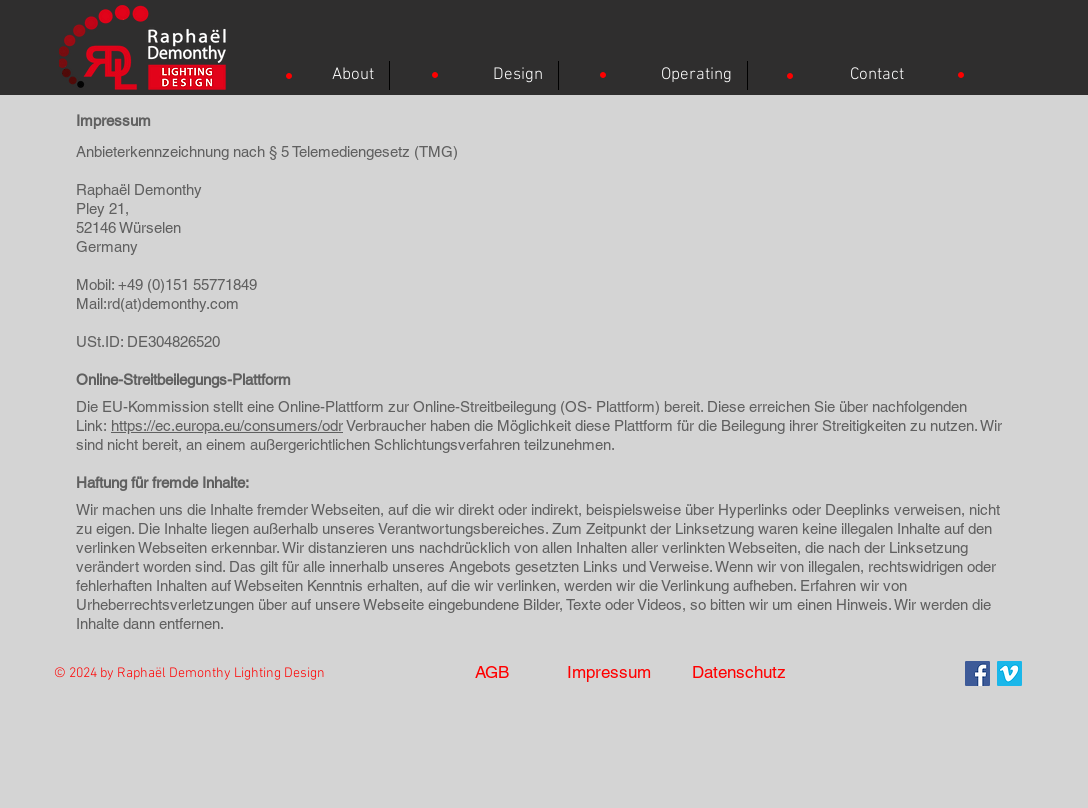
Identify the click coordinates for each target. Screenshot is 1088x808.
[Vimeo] (1009, 673)
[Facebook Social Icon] (977, 673)
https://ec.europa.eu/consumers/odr (227, 425)
